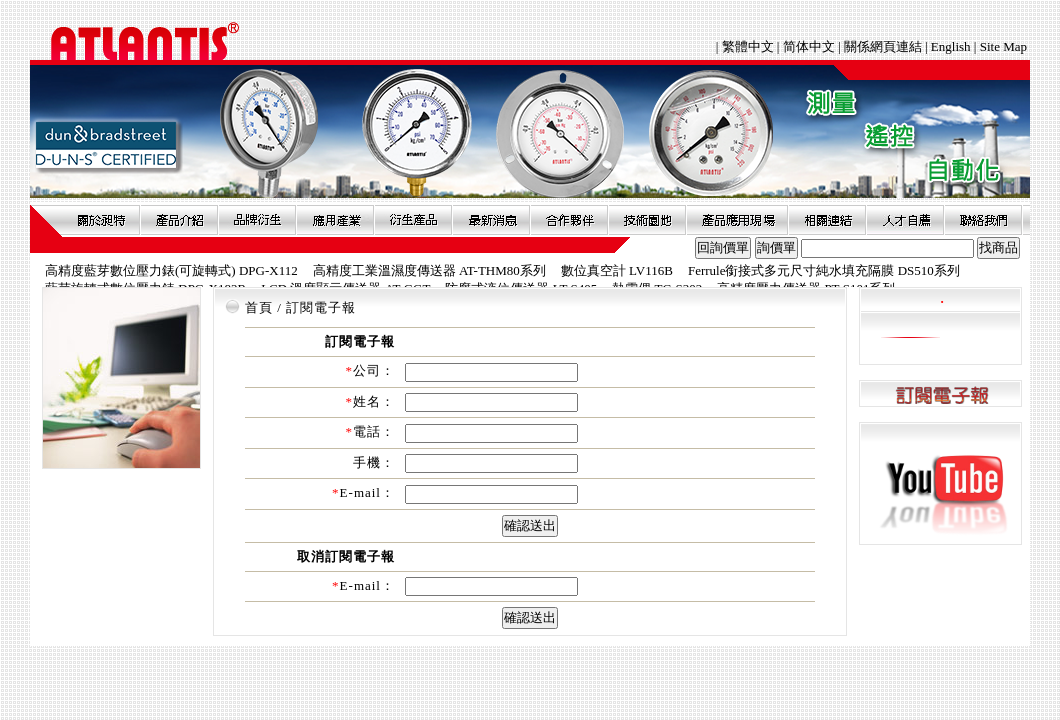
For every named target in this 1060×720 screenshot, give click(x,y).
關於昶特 (101, 220)
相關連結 (827, 220)
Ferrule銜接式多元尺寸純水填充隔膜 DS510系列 (824, 270)
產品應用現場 (737, 220)
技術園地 (647, 220)
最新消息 (491, 220)
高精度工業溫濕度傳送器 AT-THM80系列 (429, 270)
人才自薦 (905, 220)
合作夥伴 (569, 220)
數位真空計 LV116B (617, 270)
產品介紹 (179, 220)
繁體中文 (749, 46)
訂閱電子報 (940, 394)
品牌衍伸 (257, 220)
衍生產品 (413, 220)
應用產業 (335, 220)
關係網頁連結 (883, 46)
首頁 (259, 307)
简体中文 (809, 46)
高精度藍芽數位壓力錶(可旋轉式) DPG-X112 (171, 270)
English (951, 46)
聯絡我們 (983, 220)
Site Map (1003, 46)
